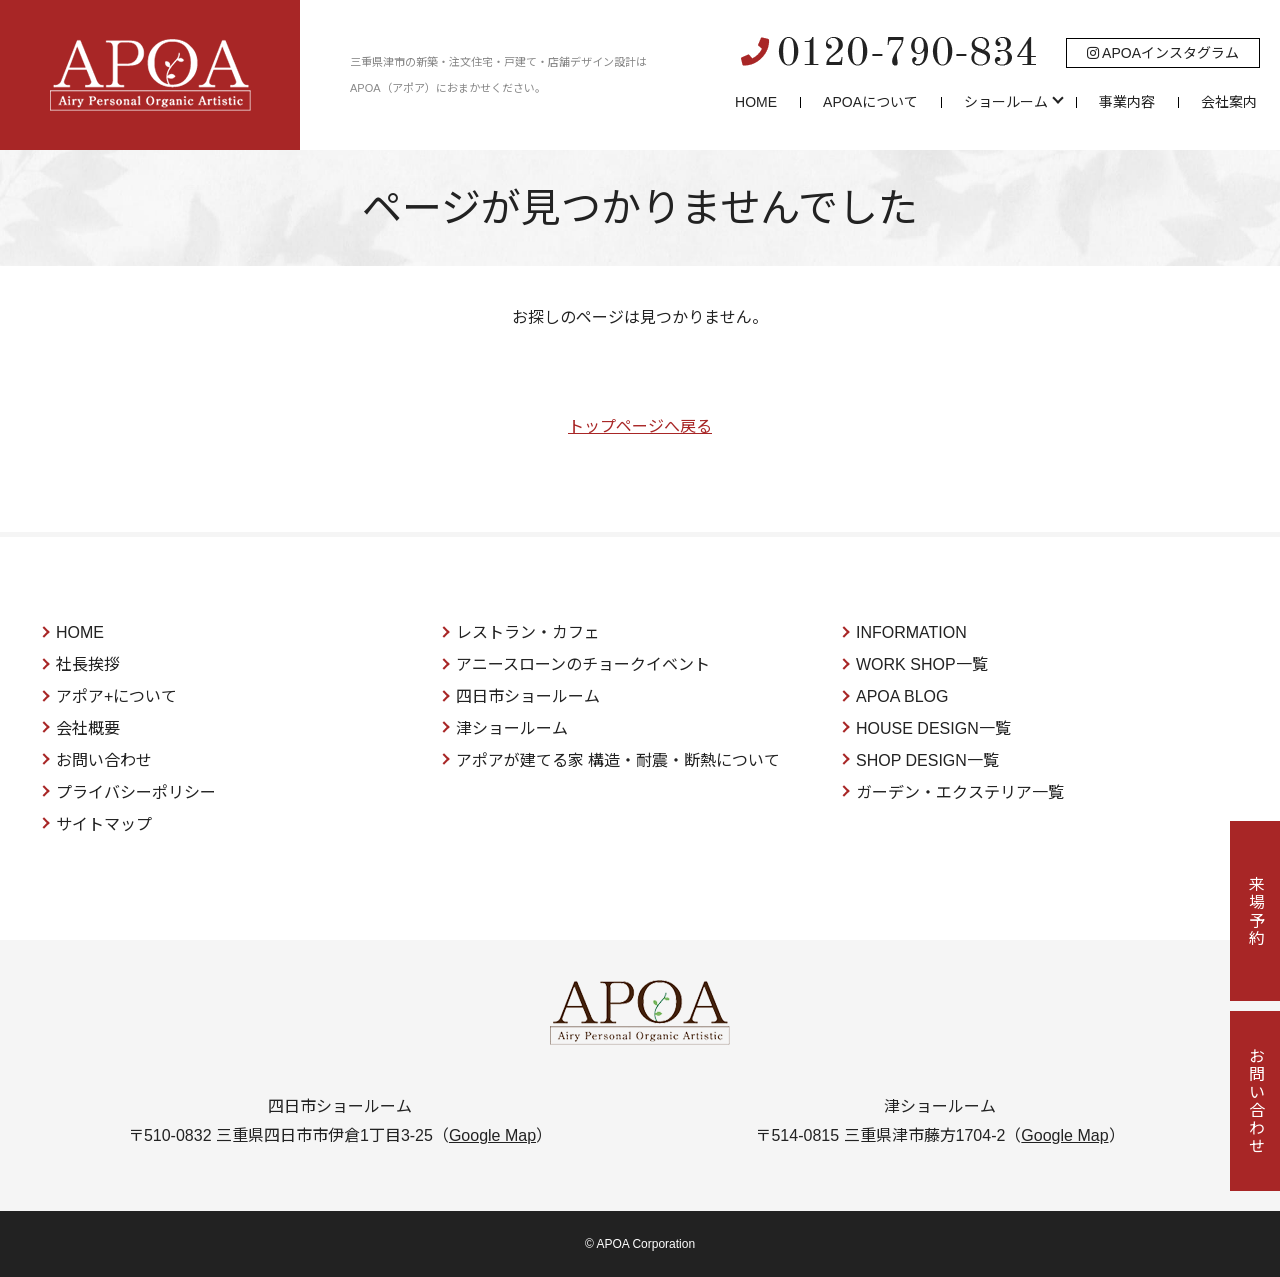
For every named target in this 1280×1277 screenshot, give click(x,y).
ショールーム (1006, 102)
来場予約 (1255, 911)
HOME (756, 102)
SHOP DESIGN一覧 (927, 760)
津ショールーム (512, 728)
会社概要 (88, 728)
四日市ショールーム (528, 696)
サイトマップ (104, 824)
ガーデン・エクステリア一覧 (960, 792)
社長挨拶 (88, 664)
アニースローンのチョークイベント (583, 664)
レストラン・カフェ (528, 632)
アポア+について (116, 696)
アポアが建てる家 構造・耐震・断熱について (618, 760)
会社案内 (1229, 102)
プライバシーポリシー (136, 792)
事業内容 (1127, 102)
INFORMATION (911, 632)
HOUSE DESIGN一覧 (933, 728)
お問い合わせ (104, 760)
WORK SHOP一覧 (922, 664)
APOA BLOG (902, 696)
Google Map (492, 1135)
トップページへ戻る (640, 426)
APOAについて (870, 102)
